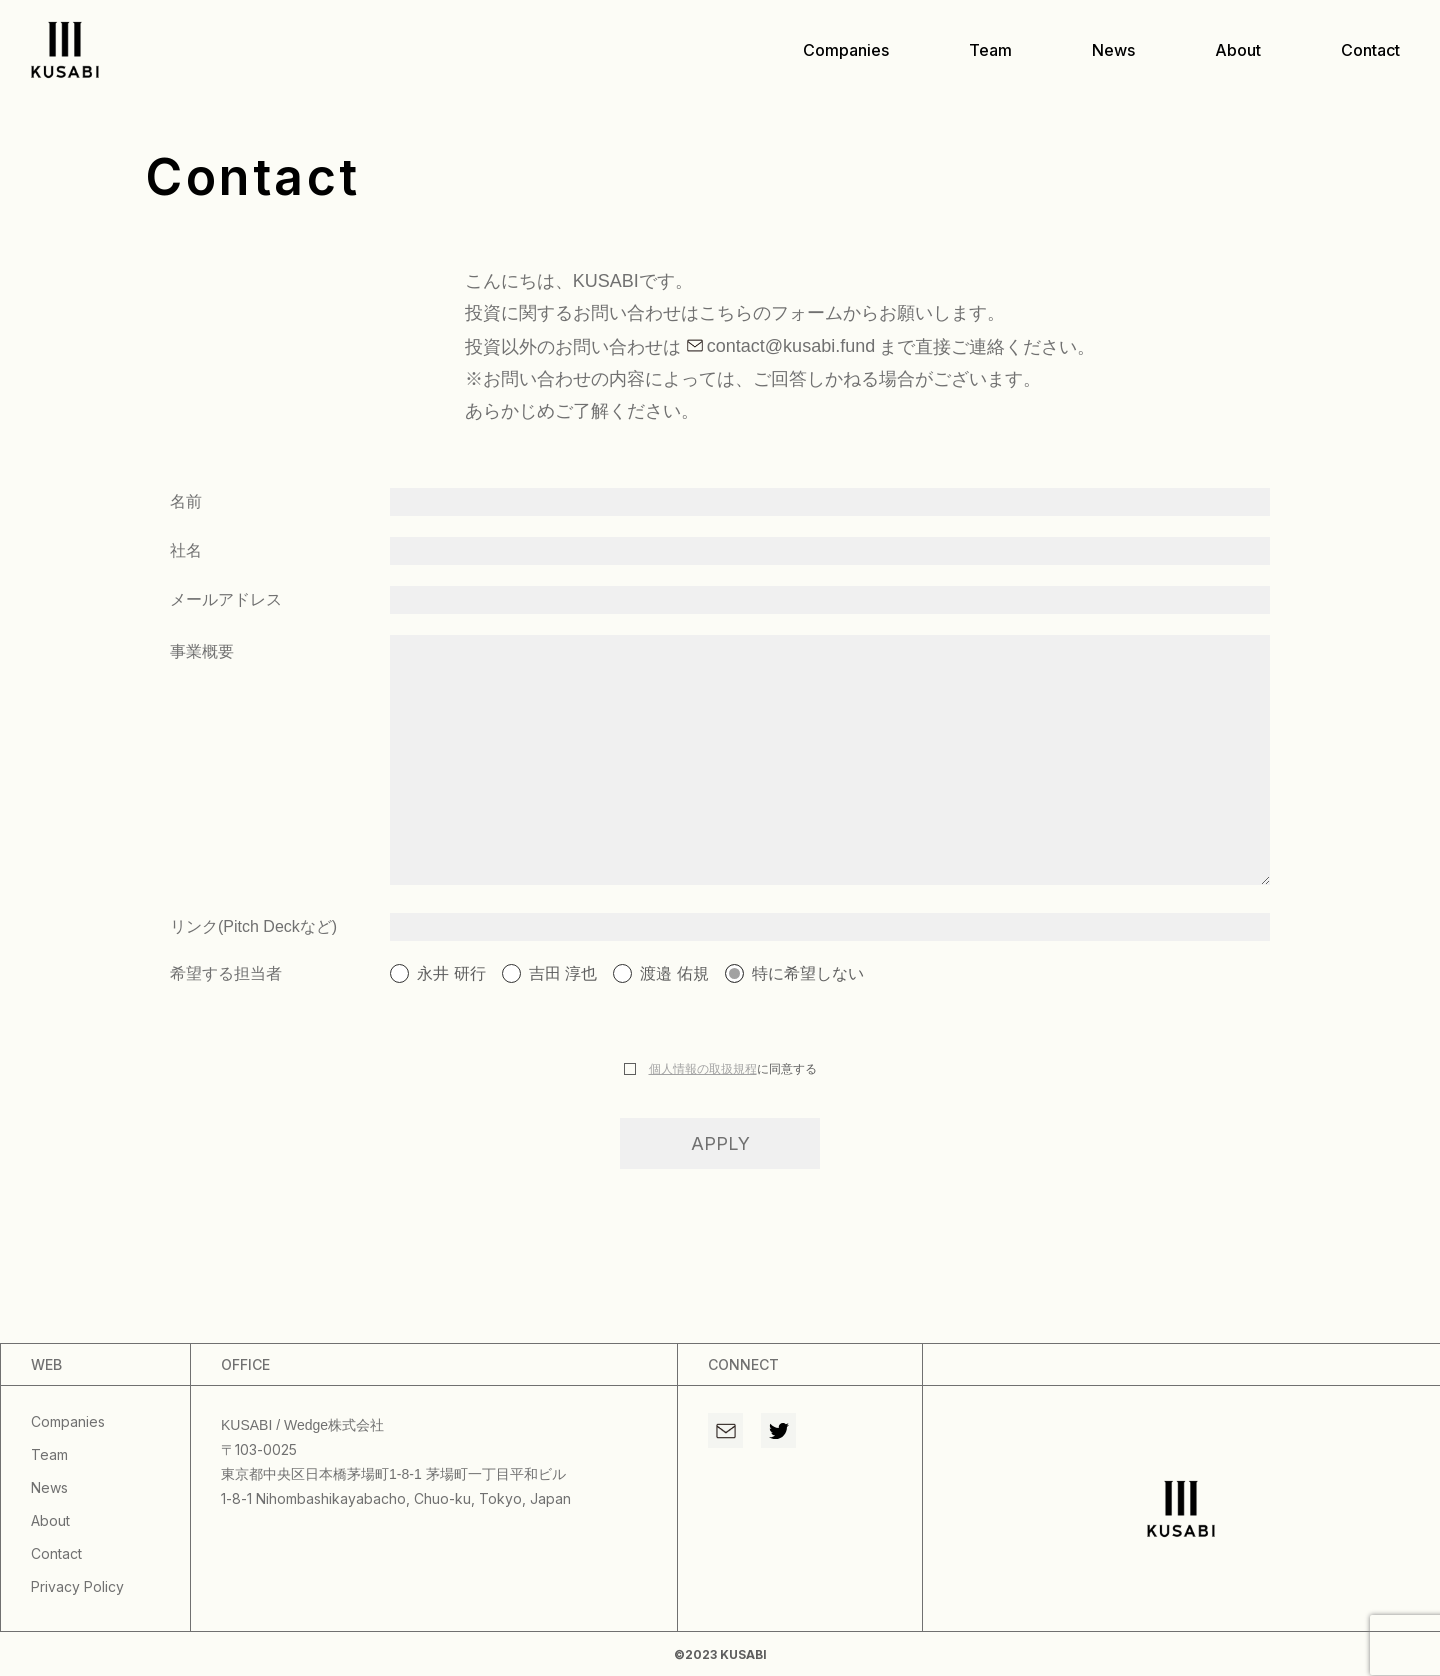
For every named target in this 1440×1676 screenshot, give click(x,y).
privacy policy (77, 1586)
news (1113, 50)
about (1238, 50)
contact (1370, 50)
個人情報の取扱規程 (703, 1069)
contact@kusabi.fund (791, 346)
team (990, 50)
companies (846, 50)
